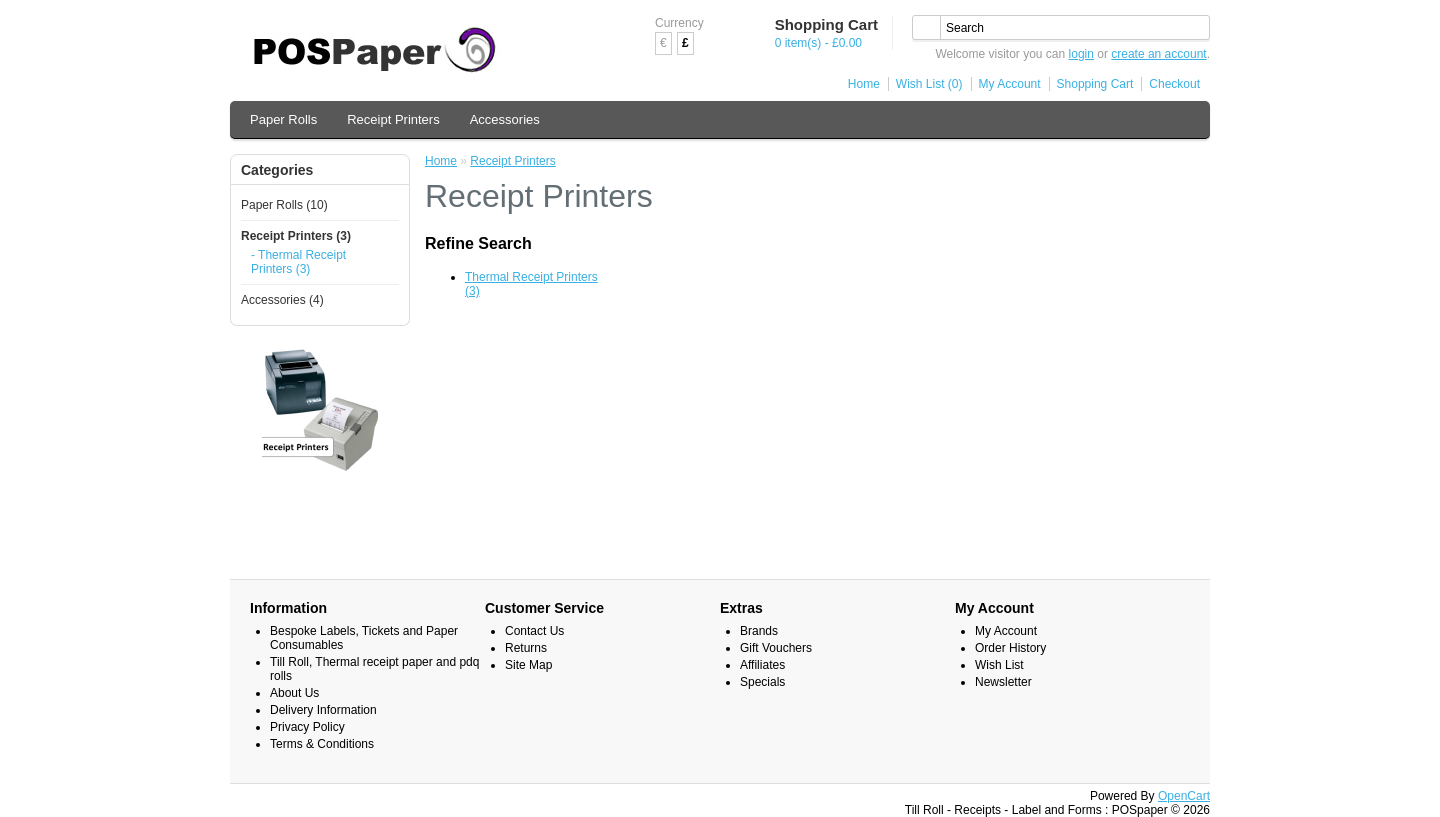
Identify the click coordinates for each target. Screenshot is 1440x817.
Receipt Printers (393, 119)
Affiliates (762, 665)
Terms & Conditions (322, 744)
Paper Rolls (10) (284, 205)
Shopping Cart (1095, 84)
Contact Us (534, 631)
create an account (1158, 54)
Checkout (1174, 84)
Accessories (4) (282, 300)
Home (864, 84)
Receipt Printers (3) (296, 236)
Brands (759, 631)
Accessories (505, 119)
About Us (294, 693)
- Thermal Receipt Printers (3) (298, 262)
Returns (526, 648)
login (1081, 54)
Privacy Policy (307, 727)
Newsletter (1003, 682)
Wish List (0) (929, 84)
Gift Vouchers (776, 648)
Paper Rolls (283, 119)
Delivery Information (323, 710)
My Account (1010, 84)
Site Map (528, 665)
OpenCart (1184, 796)
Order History (1010, 648)
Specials (762, 682)
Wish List (999, 665)
